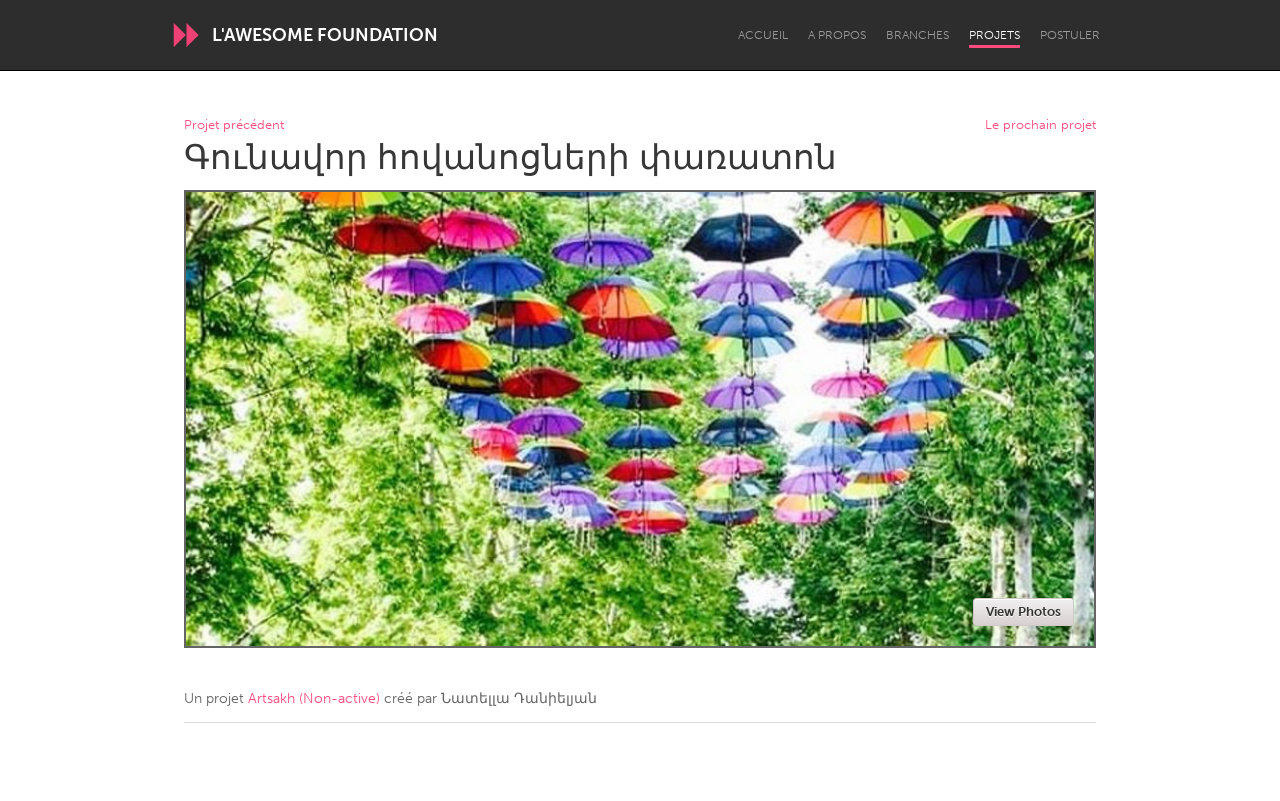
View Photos (1023, 611)
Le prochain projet (1040, 125)
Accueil (763, 35)
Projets (994, 35)
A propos (837, 35)
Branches (917, 35)
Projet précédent (234, 125)
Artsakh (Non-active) (314, 698)
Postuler (1070, 35)
